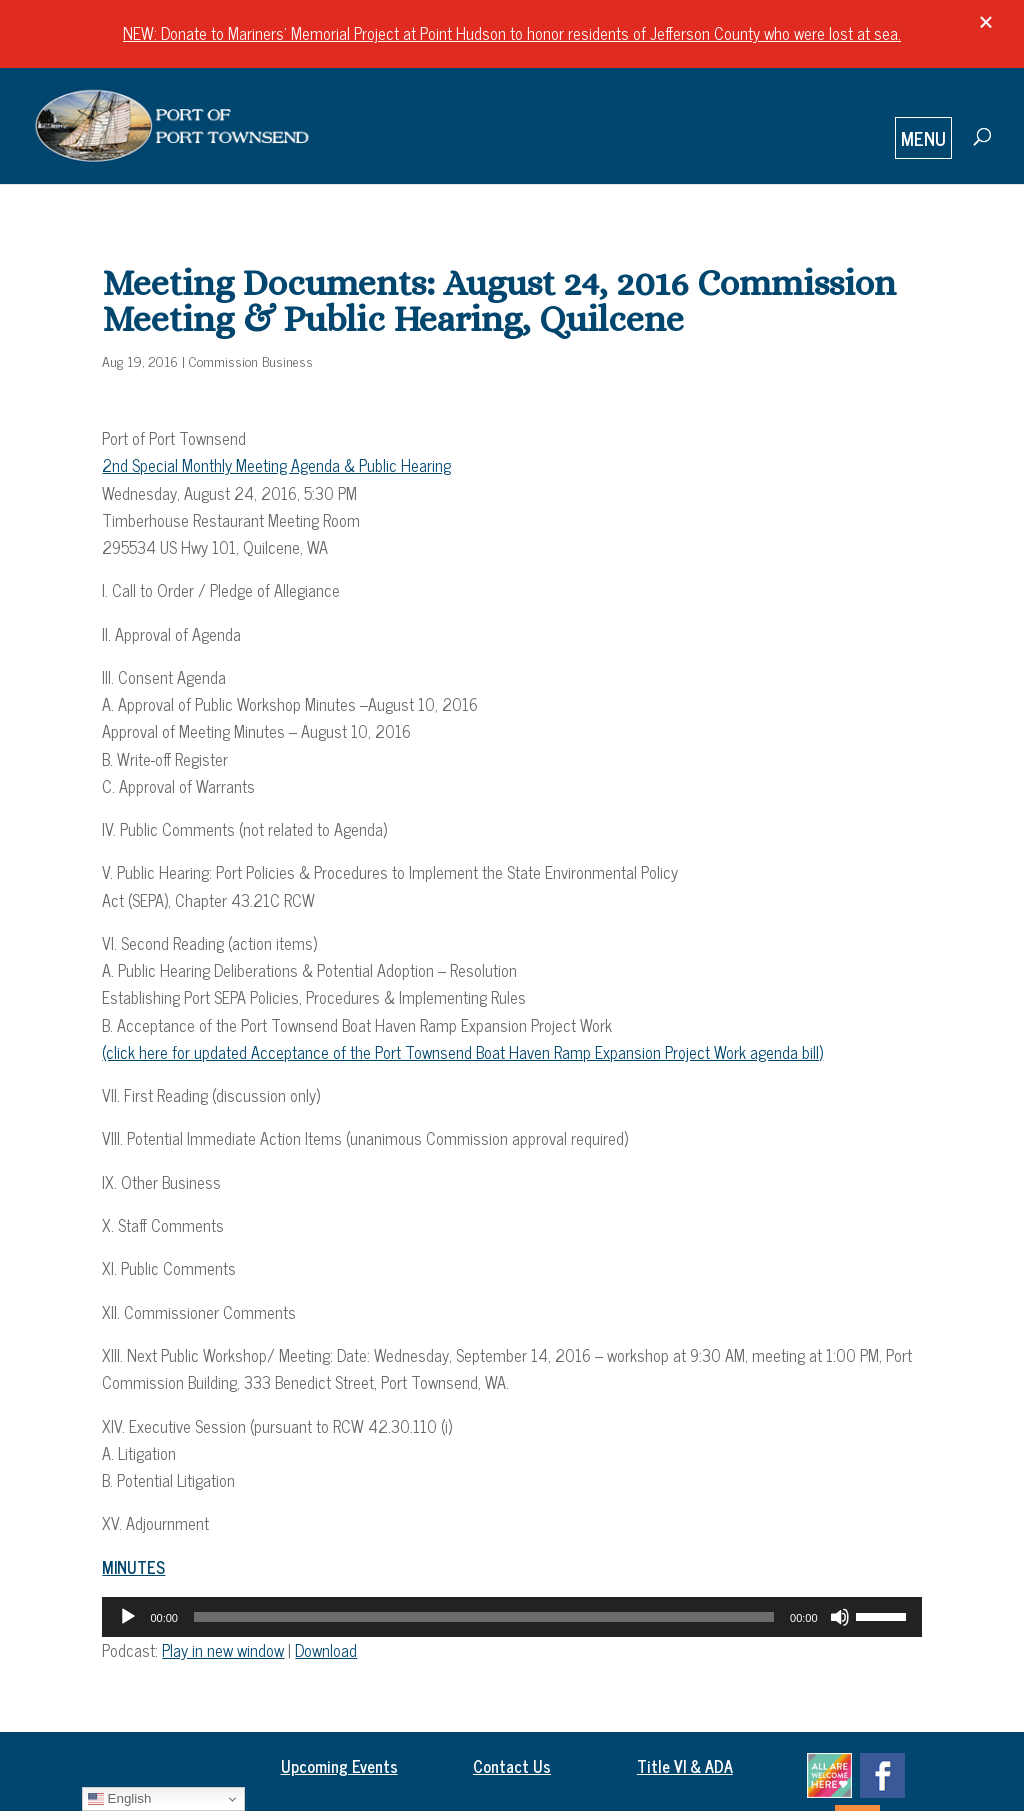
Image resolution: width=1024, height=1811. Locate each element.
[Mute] (840, 1617)
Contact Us (512, 1766)
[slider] (484, 1617)
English (119, 1799)
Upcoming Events (339, 1766)
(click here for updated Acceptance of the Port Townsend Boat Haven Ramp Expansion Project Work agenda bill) (462, 1052)
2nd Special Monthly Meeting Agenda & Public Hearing (276, 465)
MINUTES (133, 1567)
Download (326, 1650)
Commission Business (251, 360)
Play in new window (223, 1650)
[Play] (128, 1617)
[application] (511, 1617)
